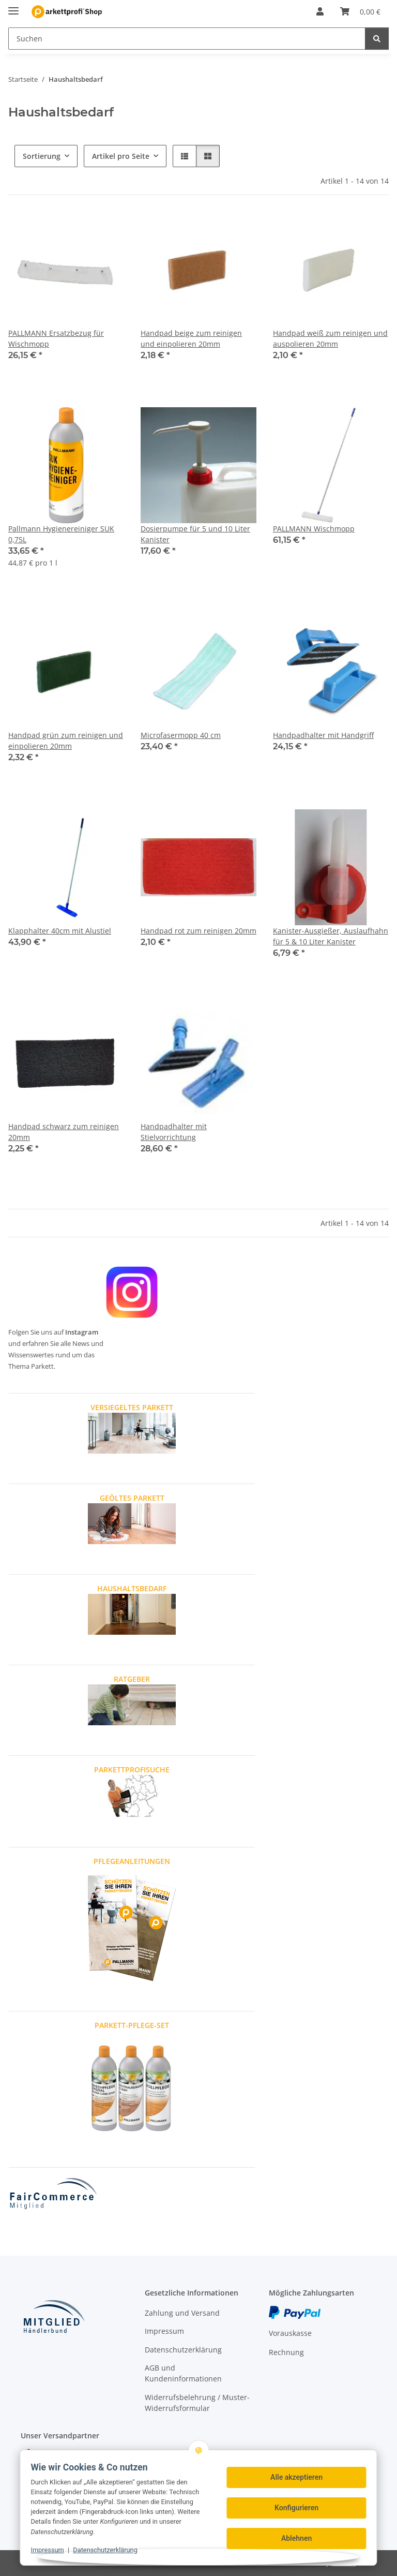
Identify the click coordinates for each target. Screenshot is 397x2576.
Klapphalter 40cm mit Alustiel (59, 931)
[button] (320, 11)
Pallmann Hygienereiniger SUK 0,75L (61, 534)
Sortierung (41, 156)
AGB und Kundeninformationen (183, 2373)
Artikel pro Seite (120, 156)
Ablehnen (296, 2538)
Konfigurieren (296, 2508)
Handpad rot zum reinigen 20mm (198, 931)
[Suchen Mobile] (186, 38)
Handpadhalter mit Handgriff (323, 735)
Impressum (47, 2550)
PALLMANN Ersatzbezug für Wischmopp (56, 338)
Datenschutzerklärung (105, 2550)
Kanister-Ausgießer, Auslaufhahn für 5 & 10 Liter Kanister (330, 936)
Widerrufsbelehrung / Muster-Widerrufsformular (197, 2402)
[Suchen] (377, 38)
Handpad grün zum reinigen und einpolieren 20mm (65, 740)
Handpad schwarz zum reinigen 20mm (63, 1131)
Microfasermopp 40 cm (181, 735)
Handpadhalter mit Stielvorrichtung (174, 1131)
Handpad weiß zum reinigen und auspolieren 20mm (330, 338)
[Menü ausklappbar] (13, 6)
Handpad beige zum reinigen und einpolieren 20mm (191, 338)
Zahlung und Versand (182, 2313)
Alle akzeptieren (296, 2477)
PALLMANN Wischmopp (314, 529)
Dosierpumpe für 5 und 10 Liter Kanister (195, 534)
